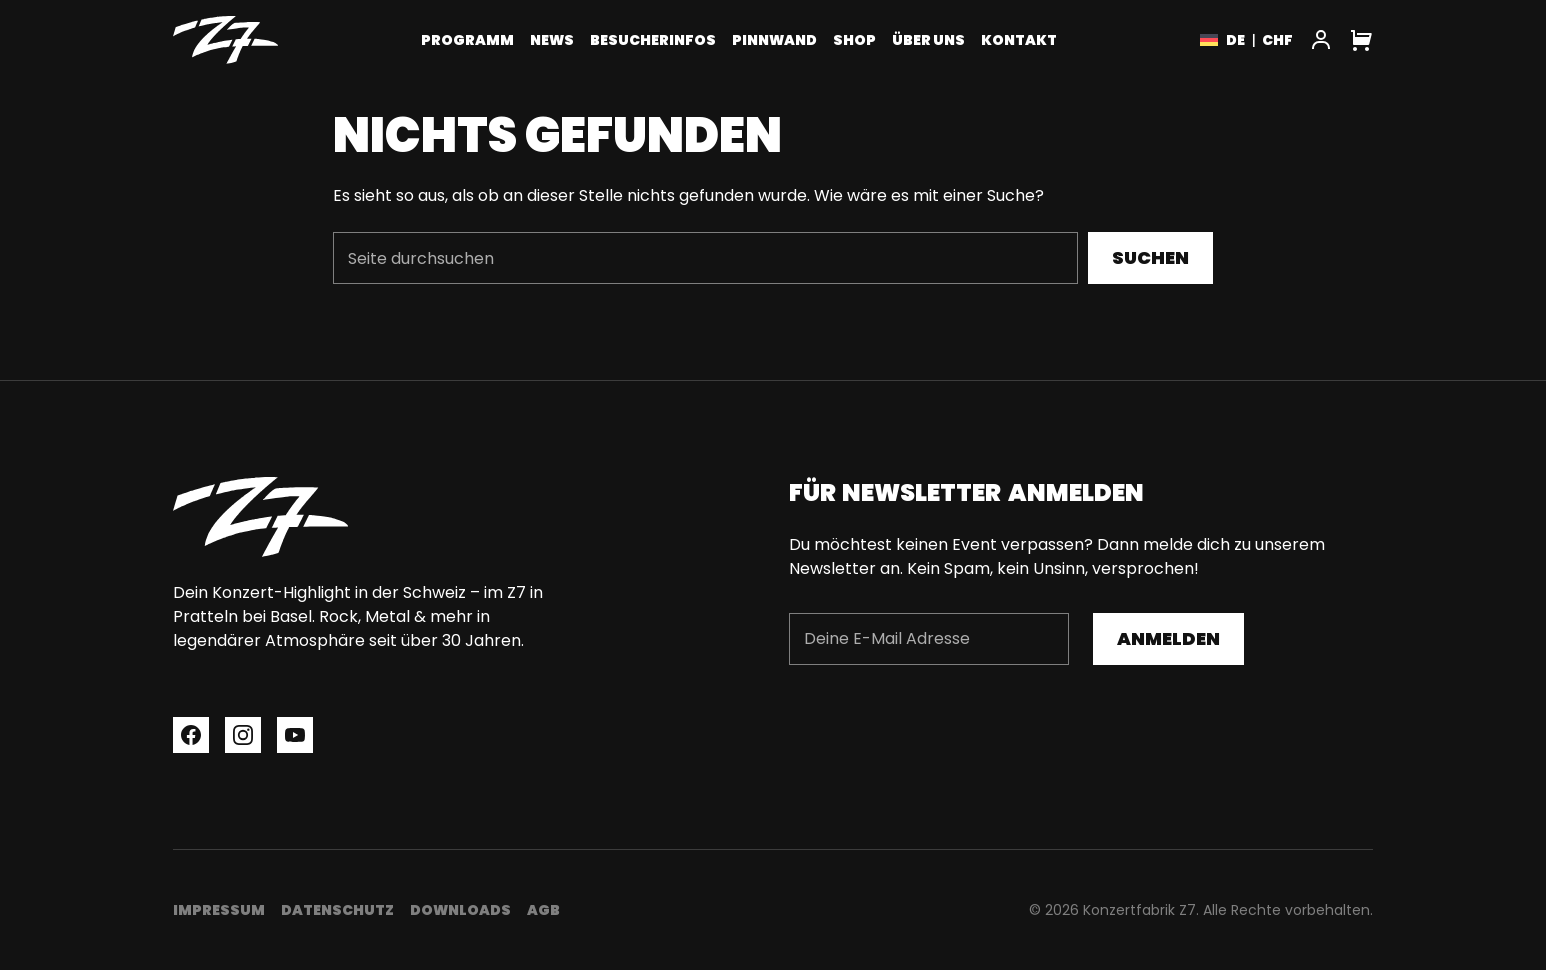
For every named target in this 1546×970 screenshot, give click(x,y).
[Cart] (1361, 40)
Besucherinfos (653, 40)
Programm (467, 40)
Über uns (928, 40)
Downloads (460, 910)
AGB (543, 910)
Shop (854, 40)
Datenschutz (337, 910)
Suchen (1150, 257)
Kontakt (1019, 40)
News (552, 40)
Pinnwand (774, 40)
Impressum (219, 910)
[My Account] (1321, 40)
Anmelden (1168, 638)
